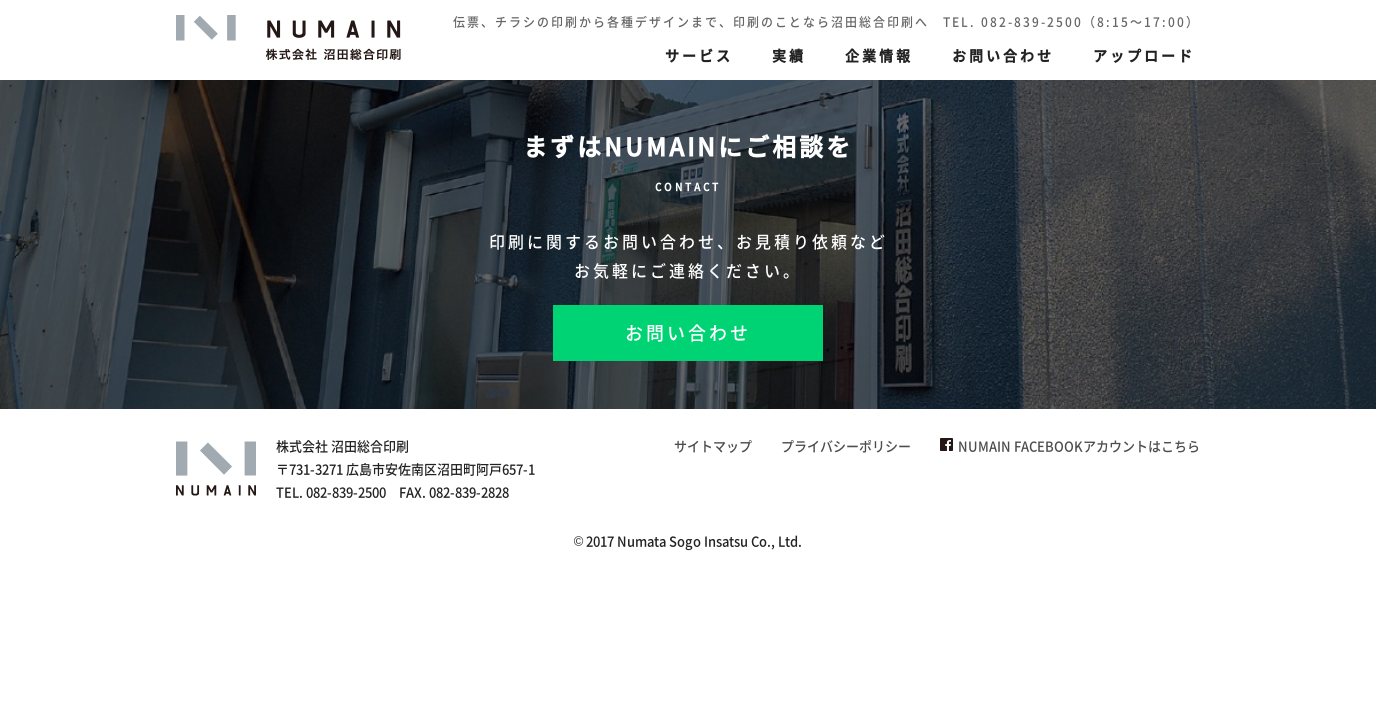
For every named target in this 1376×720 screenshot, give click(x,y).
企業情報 (879, 55)
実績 (789, 55)
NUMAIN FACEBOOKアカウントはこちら (1070, 445)
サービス (699, 55)
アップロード (1144, 55)
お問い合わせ (1003, 55)
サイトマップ (713, 445)
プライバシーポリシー (846, 445)
